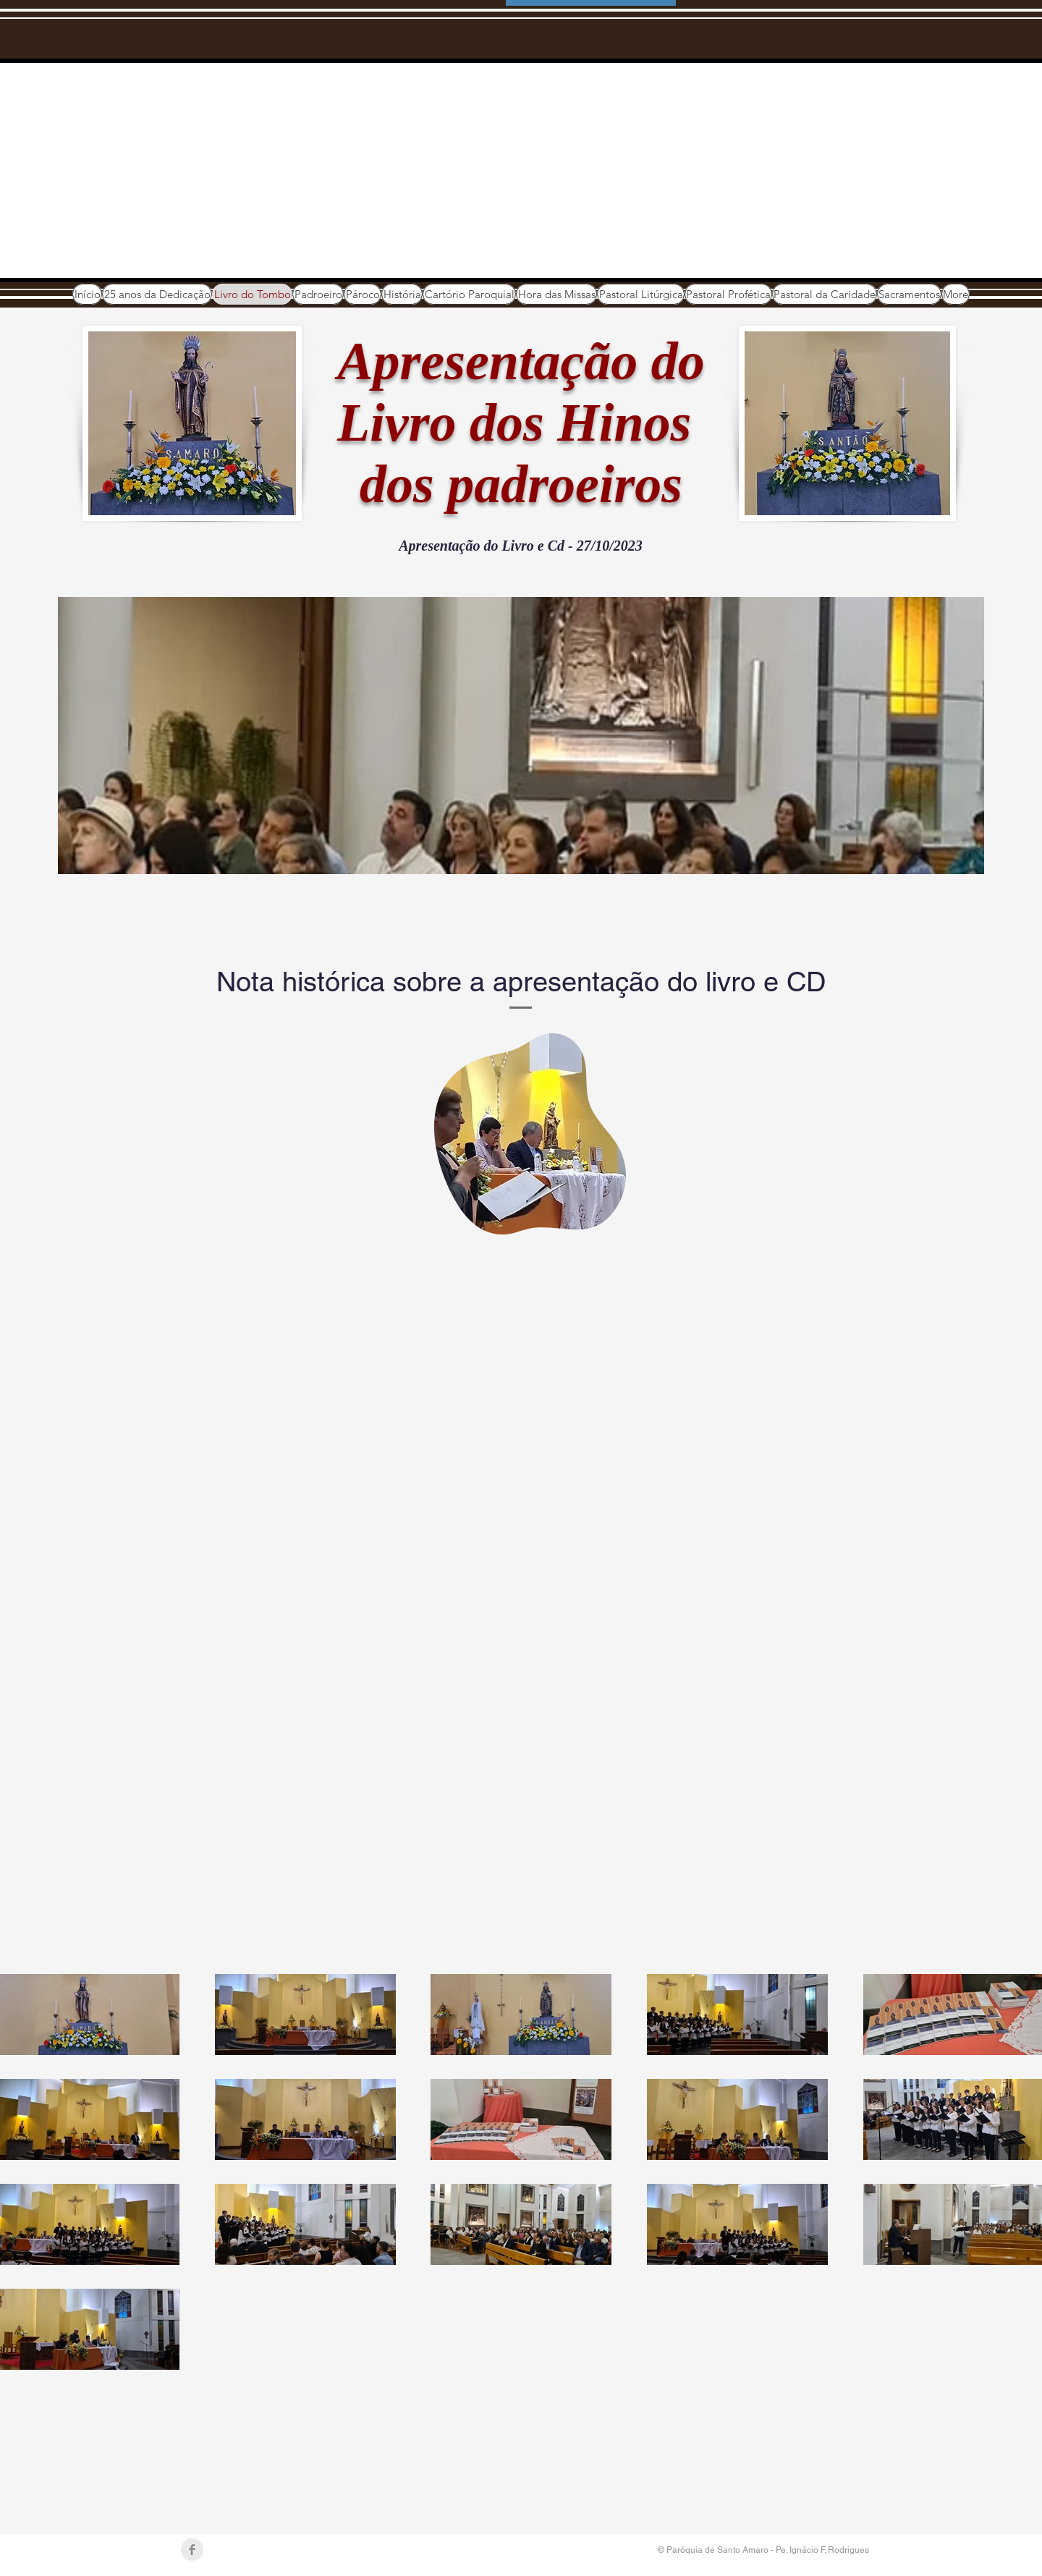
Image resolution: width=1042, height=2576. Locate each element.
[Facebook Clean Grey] (192, 2549)
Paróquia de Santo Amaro (265, 145)
